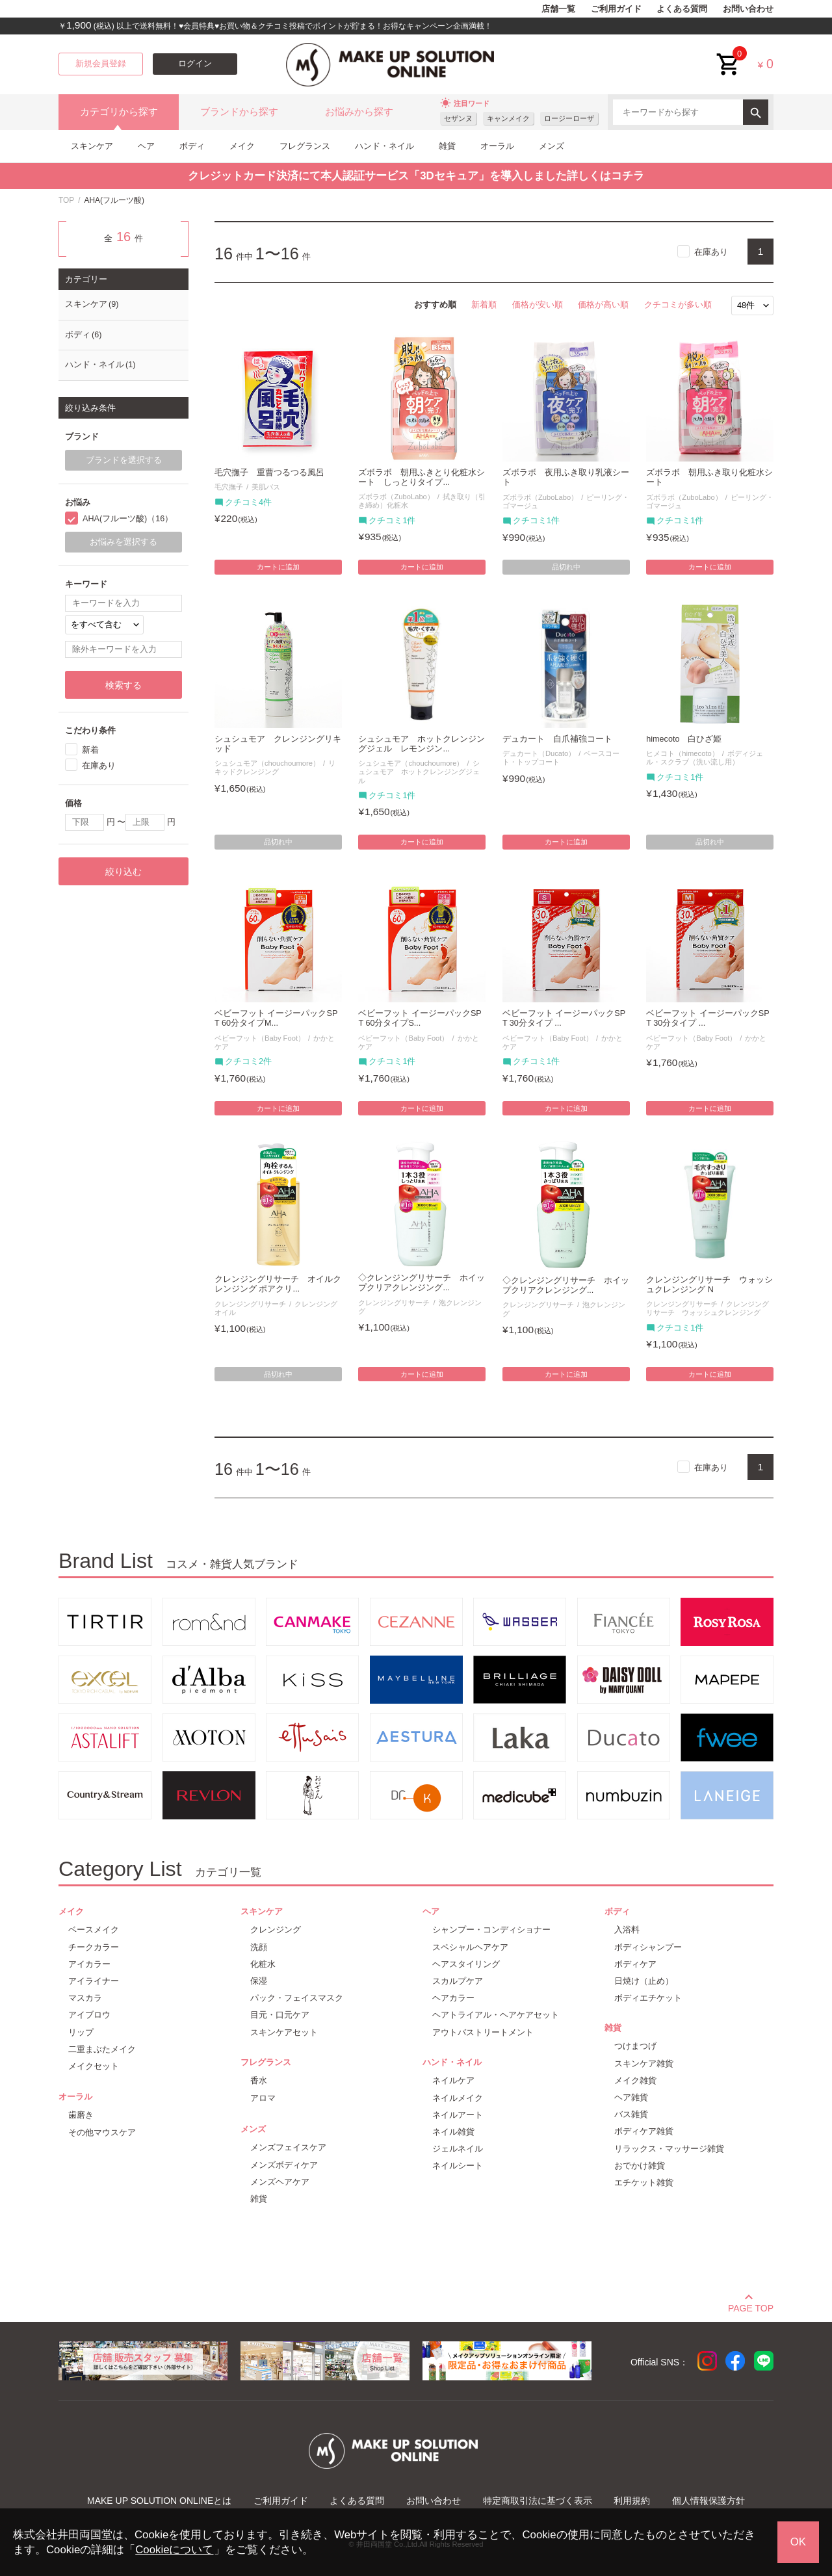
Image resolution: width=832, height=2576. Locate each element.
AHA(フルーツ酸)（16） (128, 518)
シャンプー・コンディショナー (491, 1929)
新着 (90, 750)
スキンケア (92, 146)
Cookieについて (174, 2549)
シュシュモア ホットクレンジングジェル (419, 772)
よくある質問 (681, 9)
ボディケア (635, 1964)
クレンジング (275, 1929)
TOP (66, 200)
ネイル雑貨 (453, 2132)
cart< (728, 54)
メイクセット (93, 2066)
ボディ (192, 146)
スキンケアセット (284, 2032)
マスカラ (85, 1998)
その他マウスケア (102, 2132)
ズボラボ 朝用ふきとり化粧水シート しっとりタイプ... (421, 477)
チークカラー (93, 1947)
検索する (123, 685)
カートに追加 (278, 567)
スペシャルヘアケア (470, 1947)
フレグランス (305, 146)
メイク (242, 146)
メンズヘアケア (279, 2182)
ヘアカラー (453, 1998)
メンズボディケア (284, 2165)
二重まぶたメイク (102, 2049)
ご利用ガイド (616, 9)
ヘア (146, 146)
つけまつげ (635, 2046)
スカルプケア (457, 1981)
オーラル (497, 146)
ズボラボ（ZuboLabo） (396, 497)
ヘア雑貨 (631, 2097)
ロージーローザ (569, 118)
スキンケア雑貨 (643, 2063)
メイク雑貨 (635, 2080)
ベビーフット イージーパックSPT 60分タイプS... (419, 1018)
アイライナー (93, 1981)
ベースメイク (93, 1929)
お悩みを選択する (123, 542)
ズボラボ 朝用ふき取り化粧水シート (709, 477)
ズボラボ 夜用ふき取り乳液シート (565, 477)
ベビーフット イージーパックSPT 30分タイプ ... (563, 1018)
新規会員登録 (100, 63)
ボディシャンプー (648, 1947)
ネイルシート (457, 2165)
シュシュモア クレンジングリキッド (277, 744)
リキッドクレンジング (274, 767)
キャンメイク (508, 118)
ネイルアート (457, 2115)
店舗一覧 (558, 9)
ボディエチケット (648, 1998)
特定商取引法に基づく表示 (537, 2500)
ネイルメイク (457, 2098)
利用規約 (632, 2500)
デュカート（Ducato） (538, 753)
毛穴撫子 (228, 487)
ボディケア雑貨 (643, 2131)
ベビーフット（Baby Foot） (259, 1038)
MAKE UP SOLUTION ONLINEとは (159, 2500)
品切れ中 (566, 567)
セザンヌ (458, 118)
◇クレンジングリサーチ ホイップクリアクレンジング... (421, 1282)
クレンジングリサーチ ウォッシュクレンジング (707, 1308)
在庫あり (711, 252)
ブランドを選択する (124, 460)
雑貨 (447, 146)
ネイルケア (453, 2080)
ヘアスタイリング (466, 1964)
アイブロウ (89, 2015)
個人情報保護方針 (708, 2500)
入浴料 (627, 1929)
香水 (258, 2080)
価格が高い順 (603, 304)
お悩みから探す (359, 112)
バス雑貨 (631, 2114)
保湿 (258, 1981)
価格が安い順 (537, 304)
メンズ (551, 146)
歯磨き (81, 2115)
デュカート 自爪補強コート (557, 739)
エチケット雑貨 (643, 2182)
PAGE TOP (751, 2306)
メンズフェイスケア (288, 2147)
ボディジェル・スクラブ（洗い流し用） (704, 757)
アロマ (263, 2098)
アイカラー (89, 1964)
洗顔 (258, 1947)
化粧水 (263, 1964)
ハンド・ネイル (384, 146)
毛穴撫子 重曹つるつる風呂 (269, 472)
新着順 (484, 304)
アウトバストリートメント (483, 2032)
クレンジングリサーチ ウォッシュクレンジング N (709, 1284)
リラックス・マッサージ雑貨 (669, 2148)
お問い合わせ (748, 9)
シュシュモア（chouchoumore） (267, 763)
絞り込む (123, 871)
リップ (81, 2032)
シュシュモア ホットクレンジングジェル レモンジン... (421, 744)
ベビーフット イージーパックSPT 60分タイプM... (275, 1018)
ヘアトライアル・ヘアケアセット (495, 2015)
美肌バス (266, 487)
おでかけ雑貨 (639, 2165)
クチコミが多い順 (678, 304)
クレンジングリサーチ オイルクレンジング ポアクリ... (277, 1284)
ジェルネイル (457, 2148)
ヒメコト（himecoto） (682, 753)
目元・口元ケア (279, 2015)
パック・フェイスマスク (296, 1998)
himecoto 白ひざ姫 (684, 739)
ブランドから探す (239, 112)
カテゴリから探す (119, 112)
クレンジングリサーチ (250, 1304)
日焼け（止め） (643, 1981)
